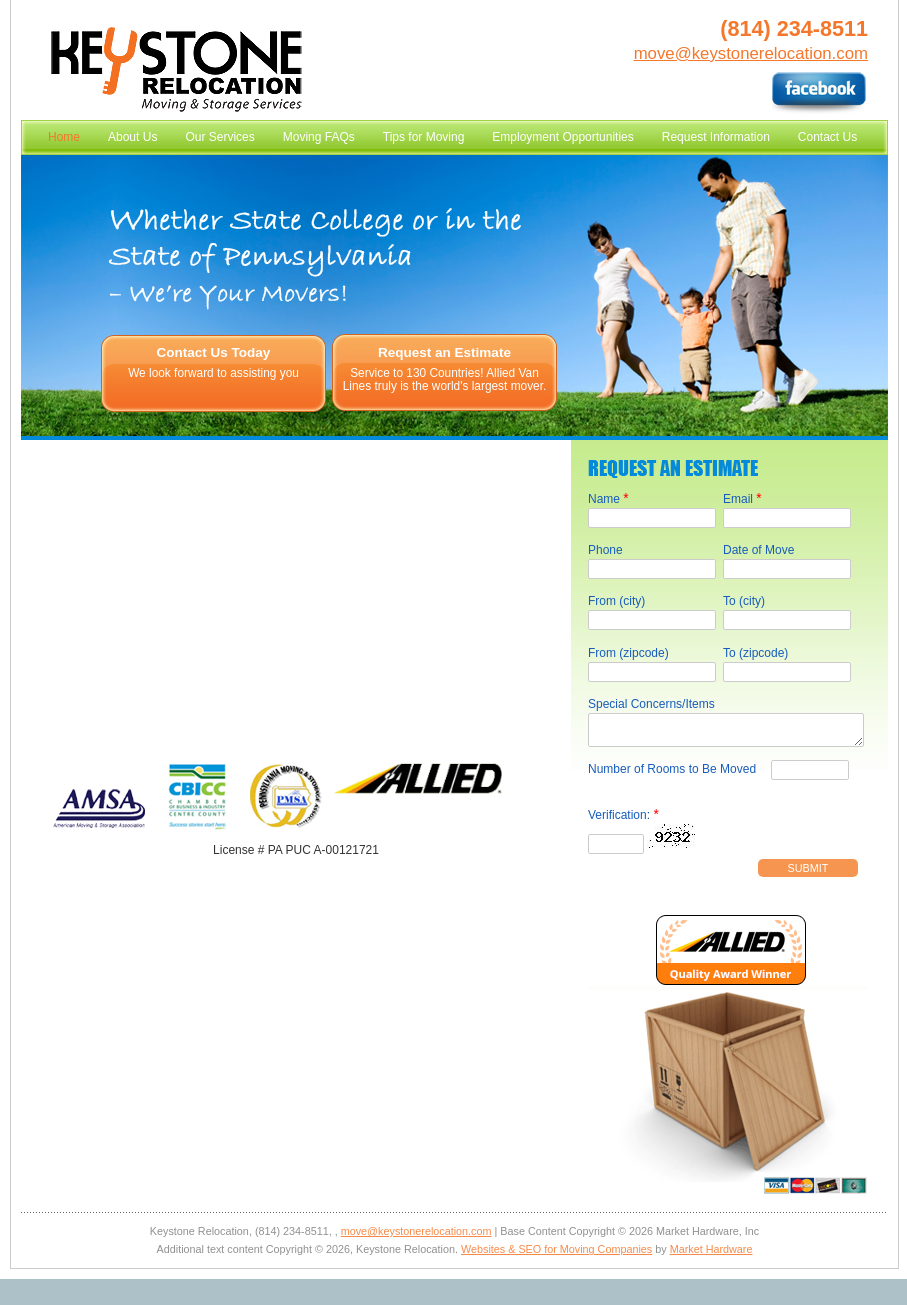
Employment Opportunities (562, 137)
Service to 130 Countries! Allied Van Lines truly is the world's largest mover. (445, 379)
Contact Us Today (214, 352)
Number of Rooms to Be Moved (672, 775)
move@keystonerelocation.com (751, 54)
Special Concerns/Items (651, 704)
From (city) (616, 601)
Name (608, 498)
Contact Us (827, 137)
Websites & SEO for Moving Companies (556, 1255)
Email (742, 498)
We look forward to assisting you (213, 373)
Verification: (623, 820)
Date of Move (758, 550)
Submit (808, 874)
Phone (605, 550)
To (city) (744, 601)
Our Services (219, 137)
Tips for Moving (424, 137)
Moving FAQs (319, 137)
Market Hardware (711, 1255)
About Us (132, 137)
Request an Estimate (444, 352)
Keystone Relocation (176, 70)
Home (64, 137)
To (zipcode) (755, 653)
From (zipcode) (628, 653)
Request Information (716, 137)
